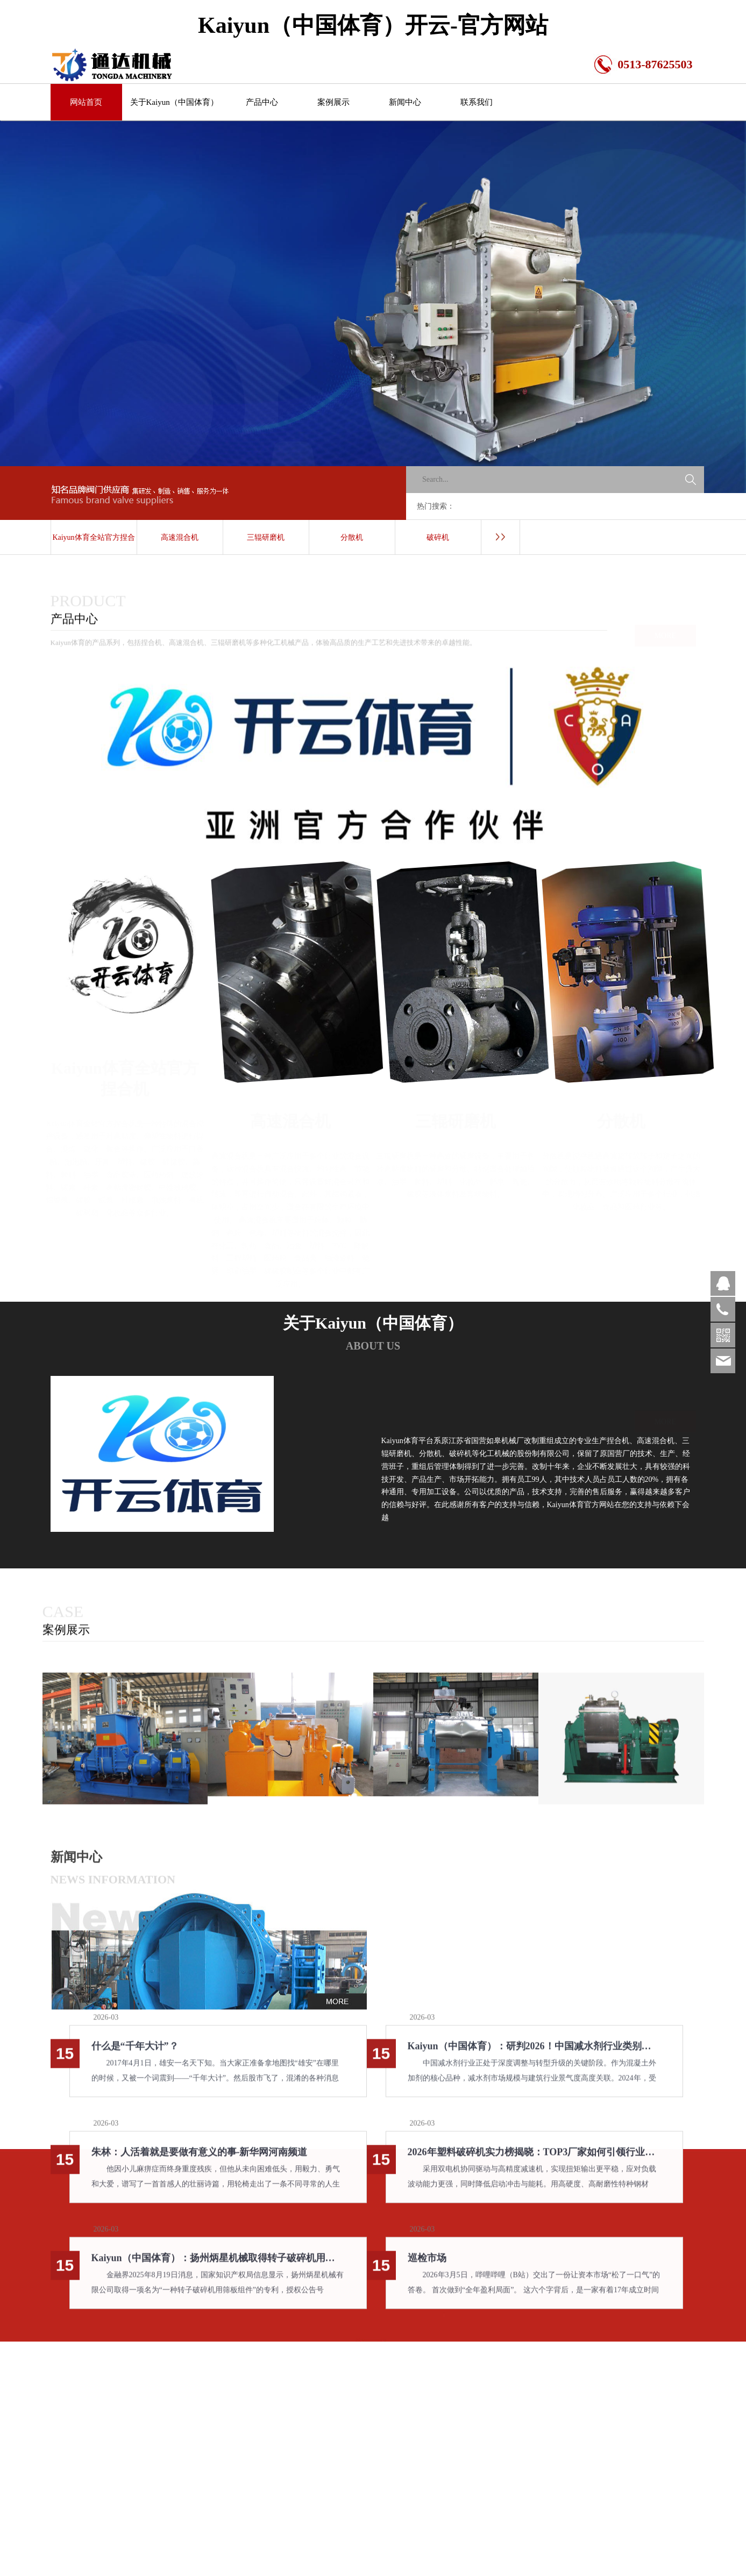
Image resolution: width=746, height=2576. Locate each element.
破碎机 (438, 537)
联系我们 (476, 102)
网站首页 (86, 102)
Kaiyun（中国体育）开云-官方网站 (373, 25)
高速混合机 (179, 537)
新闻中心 (405, 102)
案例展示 (333, 102)
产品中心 (262, 102)
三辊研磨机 (266, 537)
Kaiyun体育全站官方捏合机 (93, 544)
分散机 (351, 537)
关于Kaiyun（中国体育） (174, 102)
